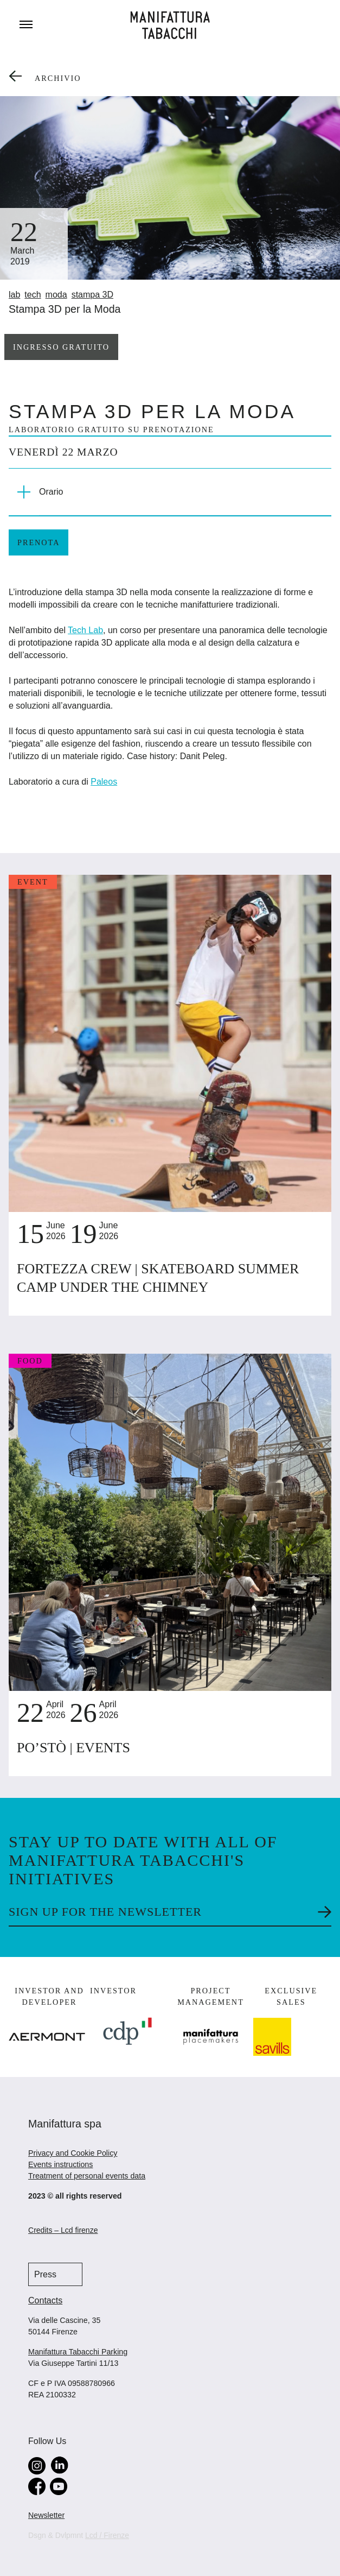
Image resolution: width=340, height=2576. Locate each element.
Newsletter (46, 2515)
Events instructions (60, 2164)
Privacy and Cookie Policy (72, 2153)
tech (32, 294)
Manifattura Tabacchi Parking (77, 2351)
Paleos (104, 781)
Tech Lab (85, 630)
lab (14, 294)
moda (56, 294)
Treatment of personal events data (86, 2175)
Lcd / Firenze (107, 2535)
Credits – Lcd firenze (63, 2230)
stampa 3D (92, 294)
